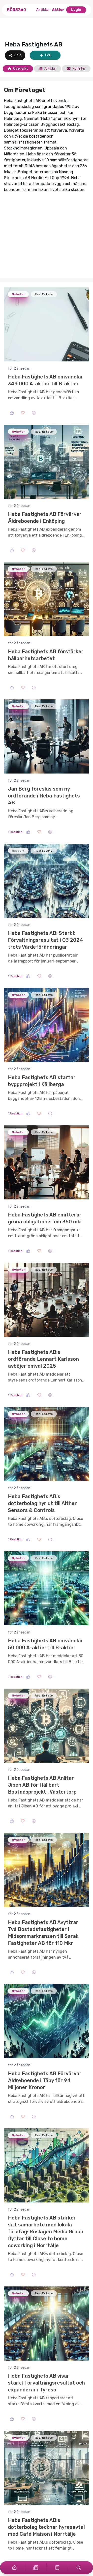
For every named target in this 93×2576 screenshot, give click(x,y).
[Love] (23, 413)
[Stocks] (57, 2567)
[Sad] (34, 413)
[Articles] (35, 2567)
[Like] (12, 413)
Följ (45, 55)
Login (76, 10)
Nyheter (76, 68)
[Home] (14, 2567)
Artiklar (43, 10)
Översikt (18, 68)
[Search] (78, 2567)
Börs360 (16, 9)
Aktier (58, 10)
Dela (15, 55)
